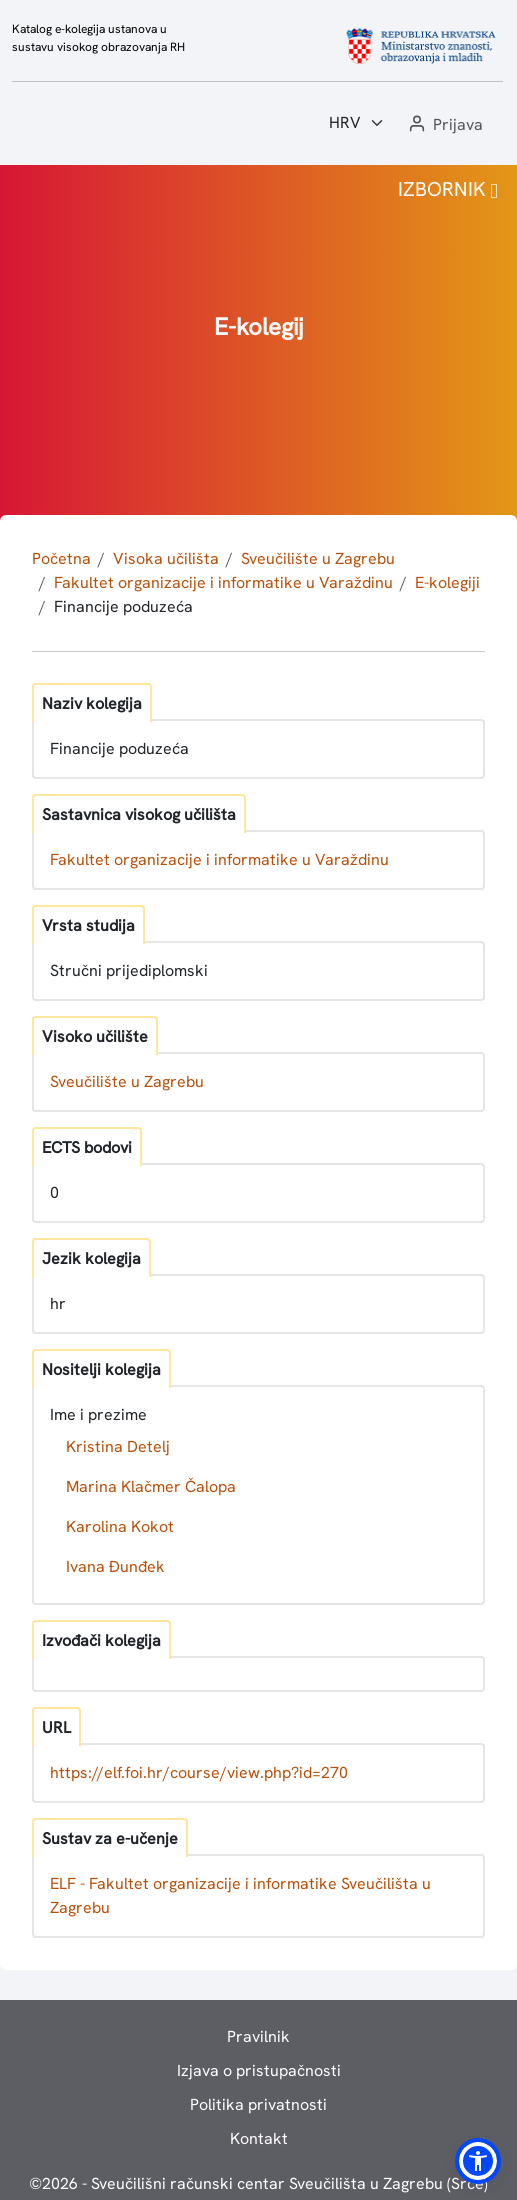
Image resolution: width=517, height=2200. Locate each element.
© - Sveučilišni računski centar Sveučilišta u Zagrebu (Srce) (258, 2183)
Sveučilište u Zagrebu (318, 558)
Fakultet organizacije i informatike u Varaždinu (223, 582)
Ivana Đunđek (115, 1566)
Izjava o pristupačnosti (259, 2070)
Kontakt (259, 2138)
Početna (61, 558)
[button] (444, 125)
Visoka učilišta (166, 558)
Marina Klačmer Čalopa (151, 1486)
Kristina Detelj (118, 1446)
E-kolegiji (447, 582)
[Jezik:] (357, 123)
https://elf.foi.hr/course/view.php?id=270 (199, 1772)
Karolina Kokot (120, 1526)
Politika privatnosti (258, 2104)
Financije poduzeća (123, 606)
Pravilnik (258, 2036)
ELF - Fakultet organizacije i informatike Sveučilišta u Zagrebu (240, 1895)
